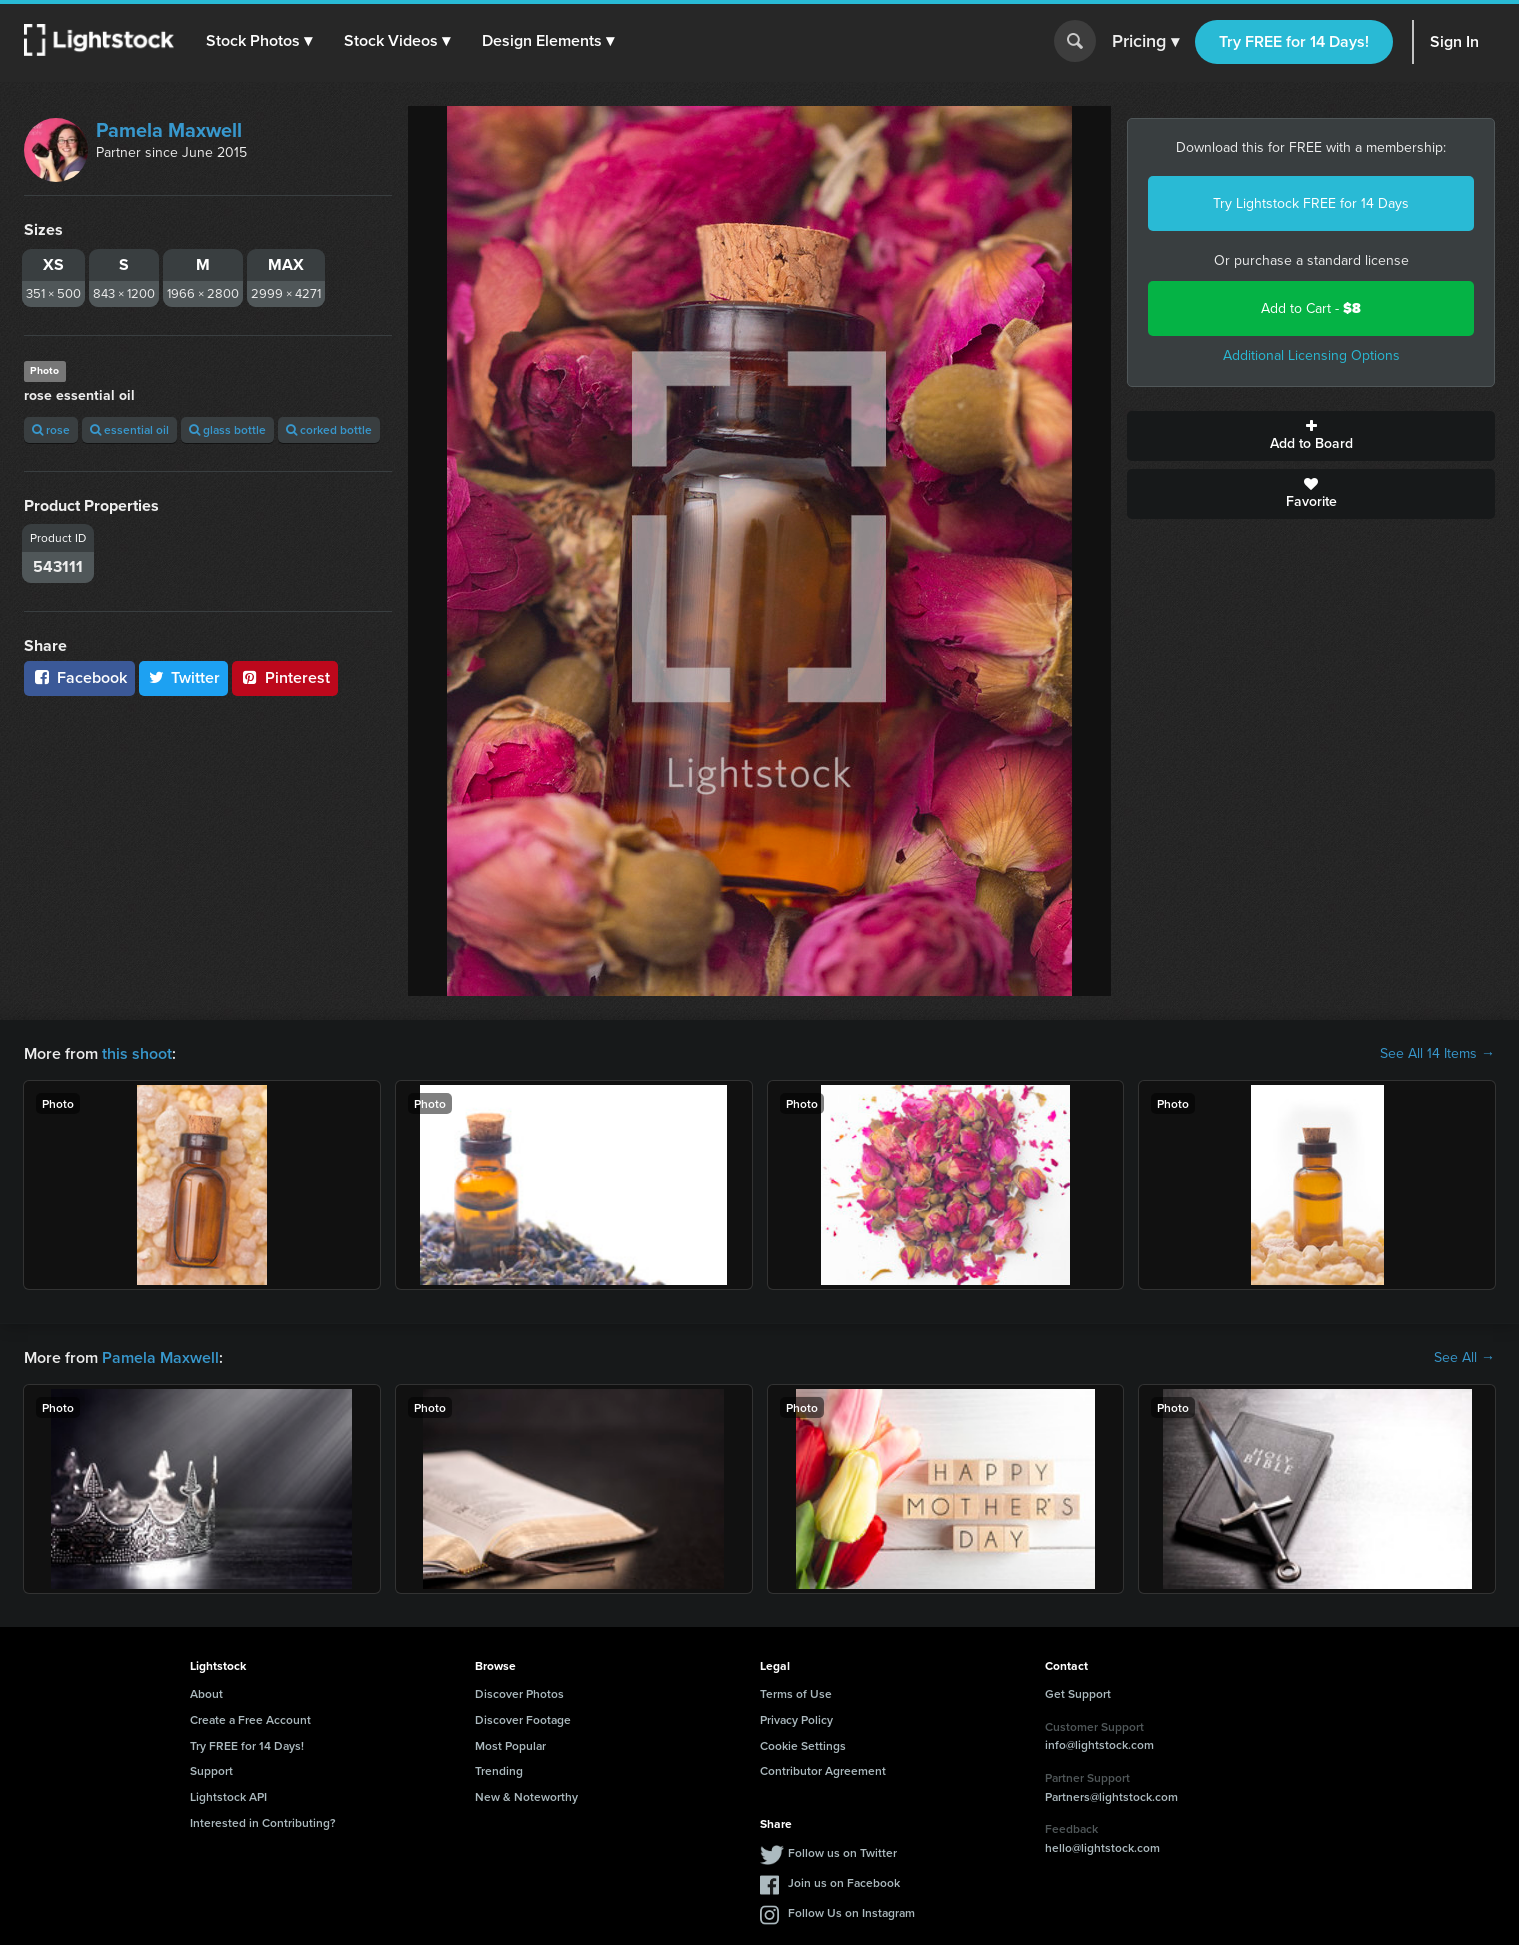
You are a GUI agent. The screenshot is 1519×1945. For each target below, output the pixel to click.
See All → (1464, 1358)
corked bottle (329, 429)
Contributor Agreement (823, 1770)
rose (51, 429)
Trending (499, 1770)
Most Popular (510, 1745)
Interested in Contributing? (263, 1822)
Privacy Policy (796, 1719)
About (206, 1693)
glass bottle (227, 429)
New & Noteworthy (526, 1796)
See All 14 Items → (1437, 1054)
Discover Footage (523, 1719)
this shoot (137, 1053)
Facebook (79, 677)
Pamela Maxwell (169, 130)
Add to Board (1311, 436)
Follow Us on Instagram (851, 1912)
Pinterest (285, 677)
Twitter (184, 677)
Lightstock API (228, 1796)
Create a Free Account (250, 1719)
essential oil (129, 429)
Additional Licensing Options (1311, 355)
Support (211, 1770)
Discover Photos (519, 1693)
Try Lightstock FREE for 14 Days (1311, 203)
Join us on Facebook (844, 1882)
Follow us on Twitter (842, 1852)
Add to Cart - (1311, 308)
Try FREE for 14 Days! (1294, 41)
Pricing (1145, 42)
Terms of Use (796, 1693)
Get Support (1078, 1693)
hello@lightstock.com (1102, 1847)
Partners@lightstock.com (1111, 1796)
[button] (259, 41)
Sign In (1454, 41)
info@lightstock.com (1099, 1744)
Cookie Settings (803, 1745)
